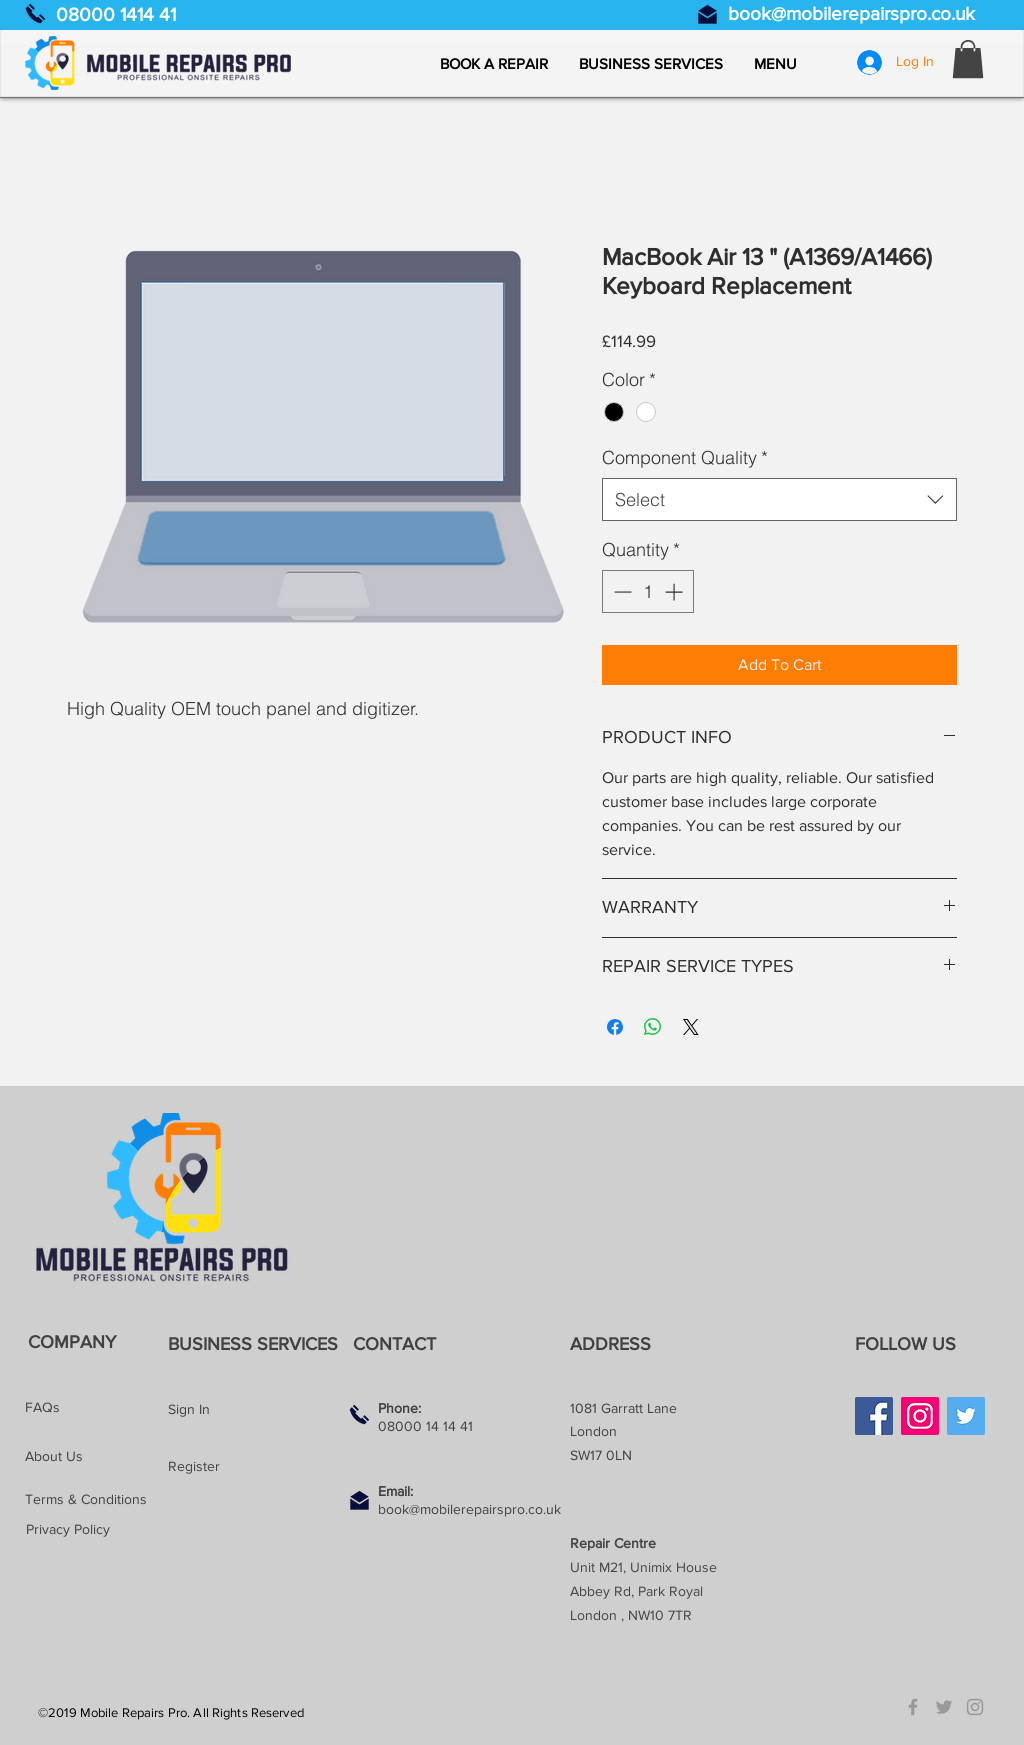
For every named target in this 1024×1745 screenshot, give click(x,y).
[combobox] (779, 499)
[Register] (239, 1467)
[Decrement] (620, 591)
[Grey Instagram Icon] (975, 1707)
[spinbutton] (648, 591)
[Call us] (35, 13)
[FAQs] (96, 1408)
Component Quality (685, 457)
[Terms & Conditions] (96, 1500)
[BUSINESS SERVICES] (257, 1344)
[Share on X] (691, 1027)
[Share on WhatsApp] (653, 1027)
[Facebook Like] (893, 1468)
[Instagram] (920, 1416)
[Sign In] (239, 1410)
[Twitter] (966, 1416)
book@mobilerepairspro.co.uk (851, 13)
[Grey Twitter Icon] (944, 1707)
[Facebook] (874, 1416)
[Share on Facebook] (615, 1027)
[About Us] (96, 1457)
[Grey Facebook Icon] (913, 1707)
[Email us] (707, 14)
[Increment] (675, 591)
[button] (775, 64)
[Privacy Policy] (97, 1529)
